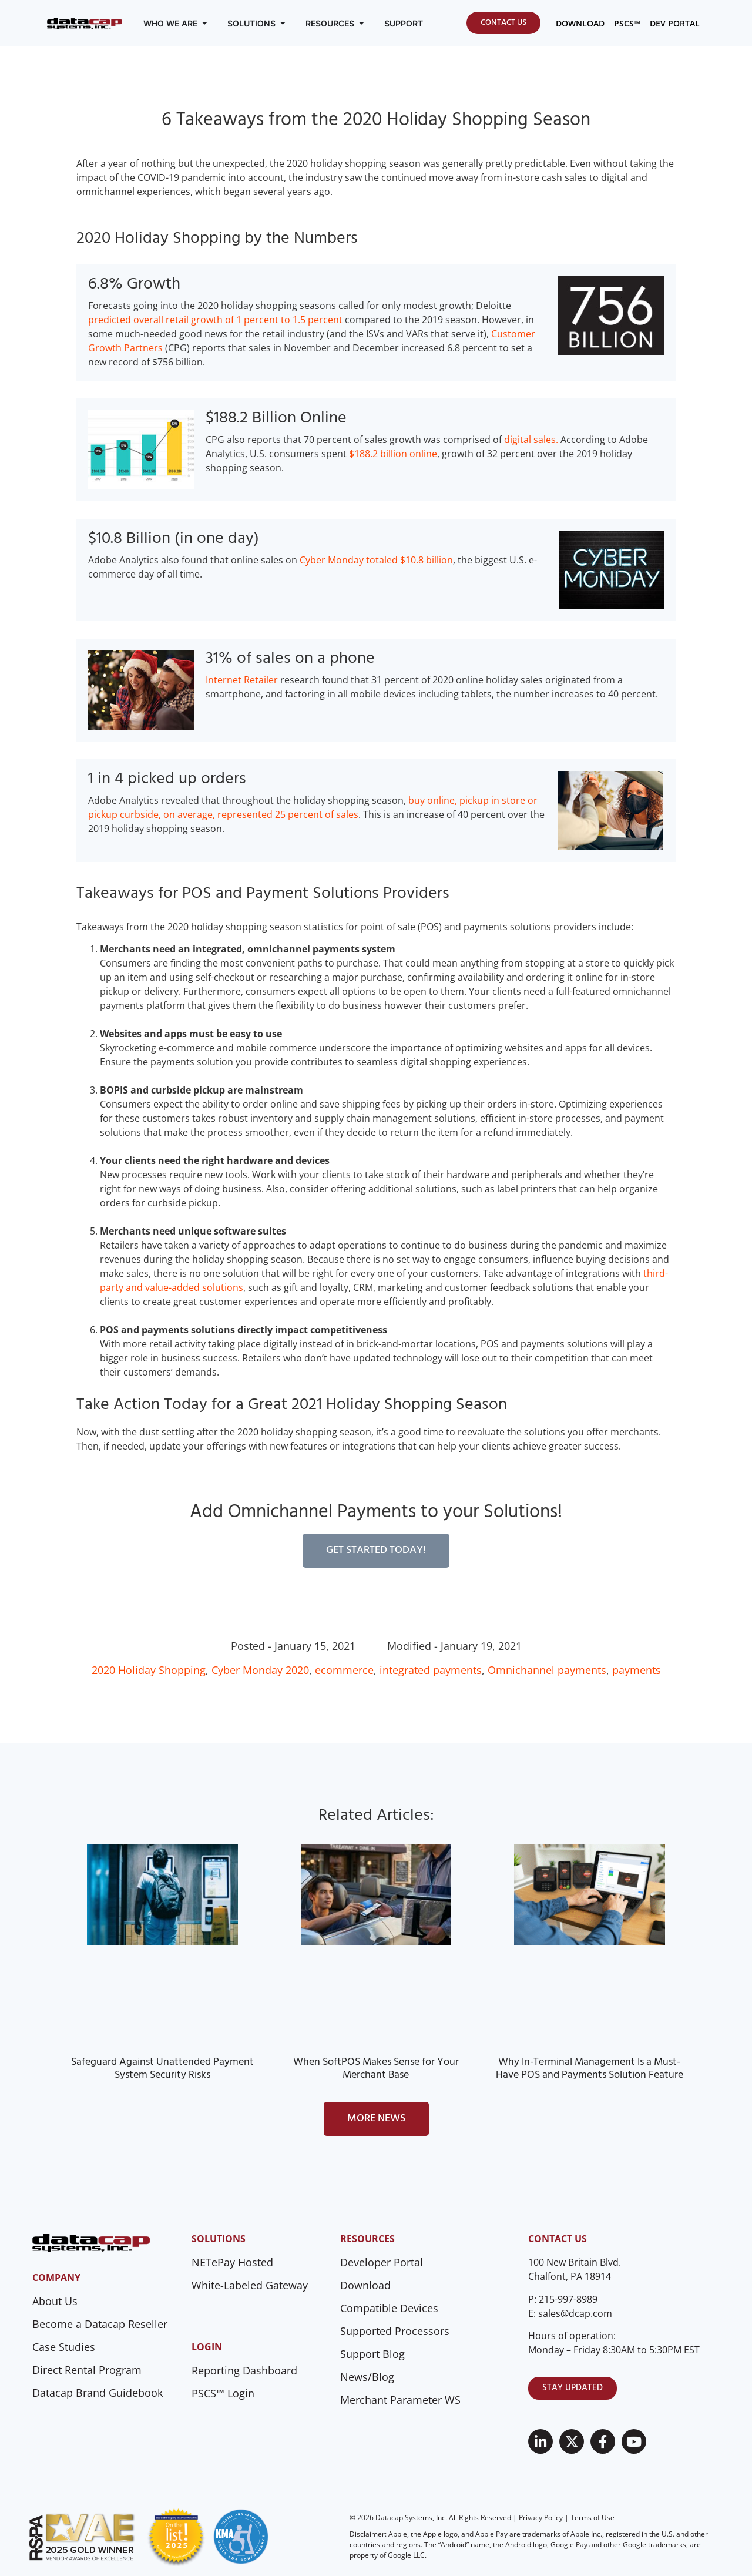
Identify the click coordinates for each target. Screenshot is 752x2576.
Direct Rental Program (87, 2370)
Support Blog (372, 2354)
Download (365, 2285)
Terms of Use (592, 2518)
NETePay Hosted (232, 2262)
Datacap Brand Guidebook (97, 2393)
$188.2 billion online (393, 453)
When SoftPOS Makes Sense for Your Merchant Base (376, 2069)
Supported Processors (394, 2331)
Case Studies (63, 2347)
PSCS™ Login (223, 2393)
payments (636, 1670)
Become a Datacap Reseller (99, 2324)
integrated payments (431, 1670)
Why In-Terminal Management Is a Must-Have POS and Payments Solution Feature (589, 2069)
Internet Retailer (242, 679)
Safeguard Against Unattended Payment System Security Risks (162, 2069)
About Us (55, 2301)
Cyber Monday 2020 (260, 1670)
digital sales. (531, 439)
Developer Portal (381, 2262)
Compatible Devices (389, 2308)
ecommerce (344, 1670)
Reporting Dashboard (244, 2370)
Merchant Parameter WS (400, 2400)
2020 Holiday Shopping (149, 1670)
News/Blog (367, 2377)
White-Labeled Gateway (250, 2285)
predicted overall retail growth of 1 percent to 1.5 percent (215, 319)
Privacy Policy (541, 2518)
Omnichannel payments (547, 1670)
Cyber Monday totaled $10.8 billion (376, 560)
